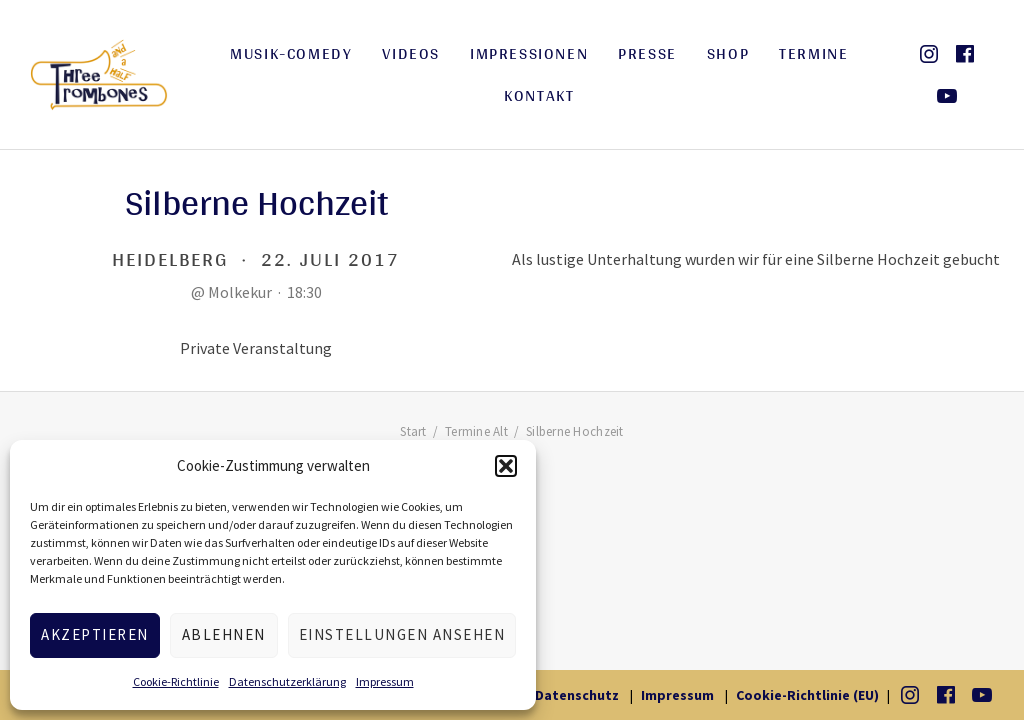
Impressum (385, 681)
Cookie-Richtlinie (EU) (807, 695)
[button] (506, 466)
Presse (647, 53)
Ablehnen (224, 634)
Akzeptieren (95, 634)
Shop (728, 53)
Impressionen (529, 53)
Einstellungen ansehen (402, 634)
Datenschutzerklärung (287, 681)
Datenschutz (577, 695)
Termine (813, 53)
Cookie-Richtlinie (176, 681)
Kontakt (539, 95)
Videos (411, 53)
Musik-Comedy (291, 53)
